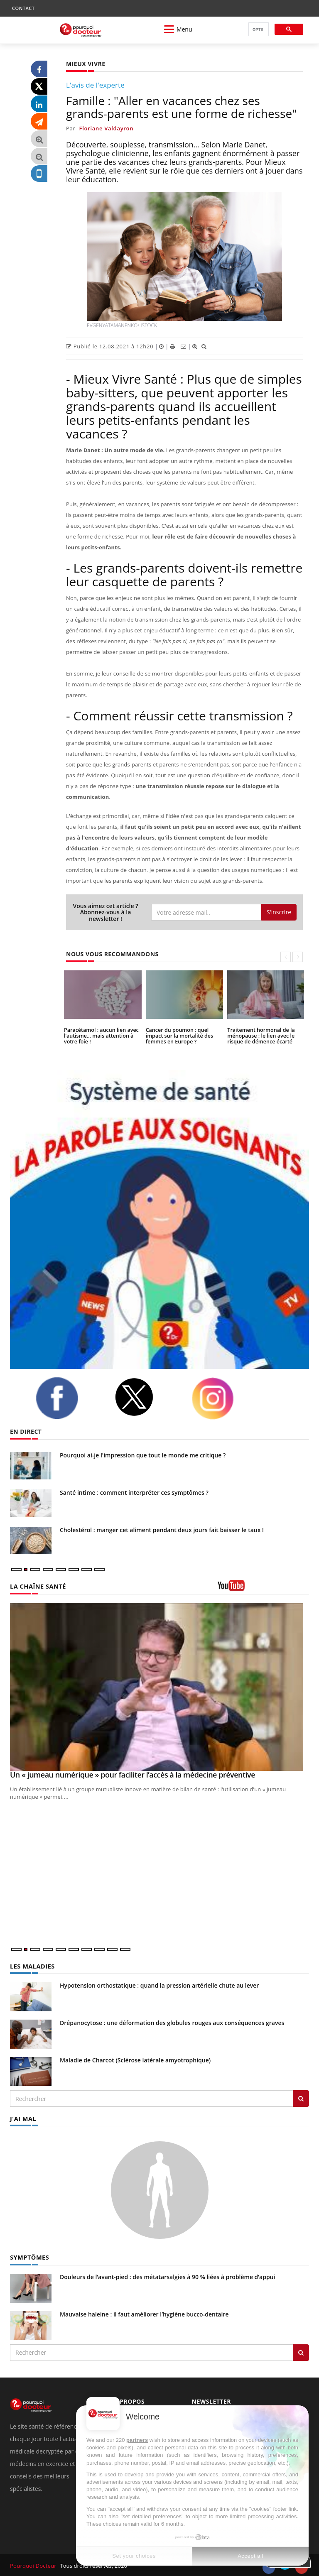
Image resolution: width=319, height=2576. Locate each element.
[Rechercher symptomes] (301, 2351)
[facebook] (69, 1398)
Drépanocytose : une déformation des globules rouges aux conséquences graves (172, 2022)
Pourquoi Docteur (33, 2564)
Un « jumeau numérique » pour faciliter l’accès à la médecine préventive (132, 1775)
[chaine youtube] (263, 1588)
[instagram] (225, 1398)
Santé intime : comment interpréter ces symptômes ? (134, 1492)
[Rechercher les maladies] (301, 2098)
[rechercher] (258, 29)
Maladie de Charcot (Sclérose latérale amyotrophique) (135, 2060)
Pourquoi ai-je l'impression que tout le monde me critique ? (143, 1455)
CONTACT (23, 8)
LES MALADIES (31, 1966)
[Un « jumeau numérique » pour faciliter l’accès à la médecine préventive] (159, 1687)
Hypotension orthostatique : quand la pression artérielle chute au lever (159, 1985)
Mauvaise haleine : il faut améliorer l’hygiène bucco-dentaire (144, 2313)
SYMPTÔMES (29, 2256)
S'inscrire (279, 912)
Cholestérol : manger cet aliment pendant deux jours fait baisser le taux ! (162, 1530)
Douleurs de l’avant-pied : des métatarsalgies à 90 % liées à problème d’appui (167, 2276)
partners (137, 2440)
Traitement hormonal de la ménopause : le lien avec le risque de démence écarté (259, 1035)
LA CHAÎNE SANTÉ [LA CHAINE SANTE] (37, 1586)
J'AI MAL (22, 2118)
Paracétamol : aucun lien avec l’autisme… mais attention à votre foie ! (99, 1035)
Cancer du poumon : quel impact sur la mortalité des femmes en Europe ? (178, 1035)
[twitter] (146, 1397)
